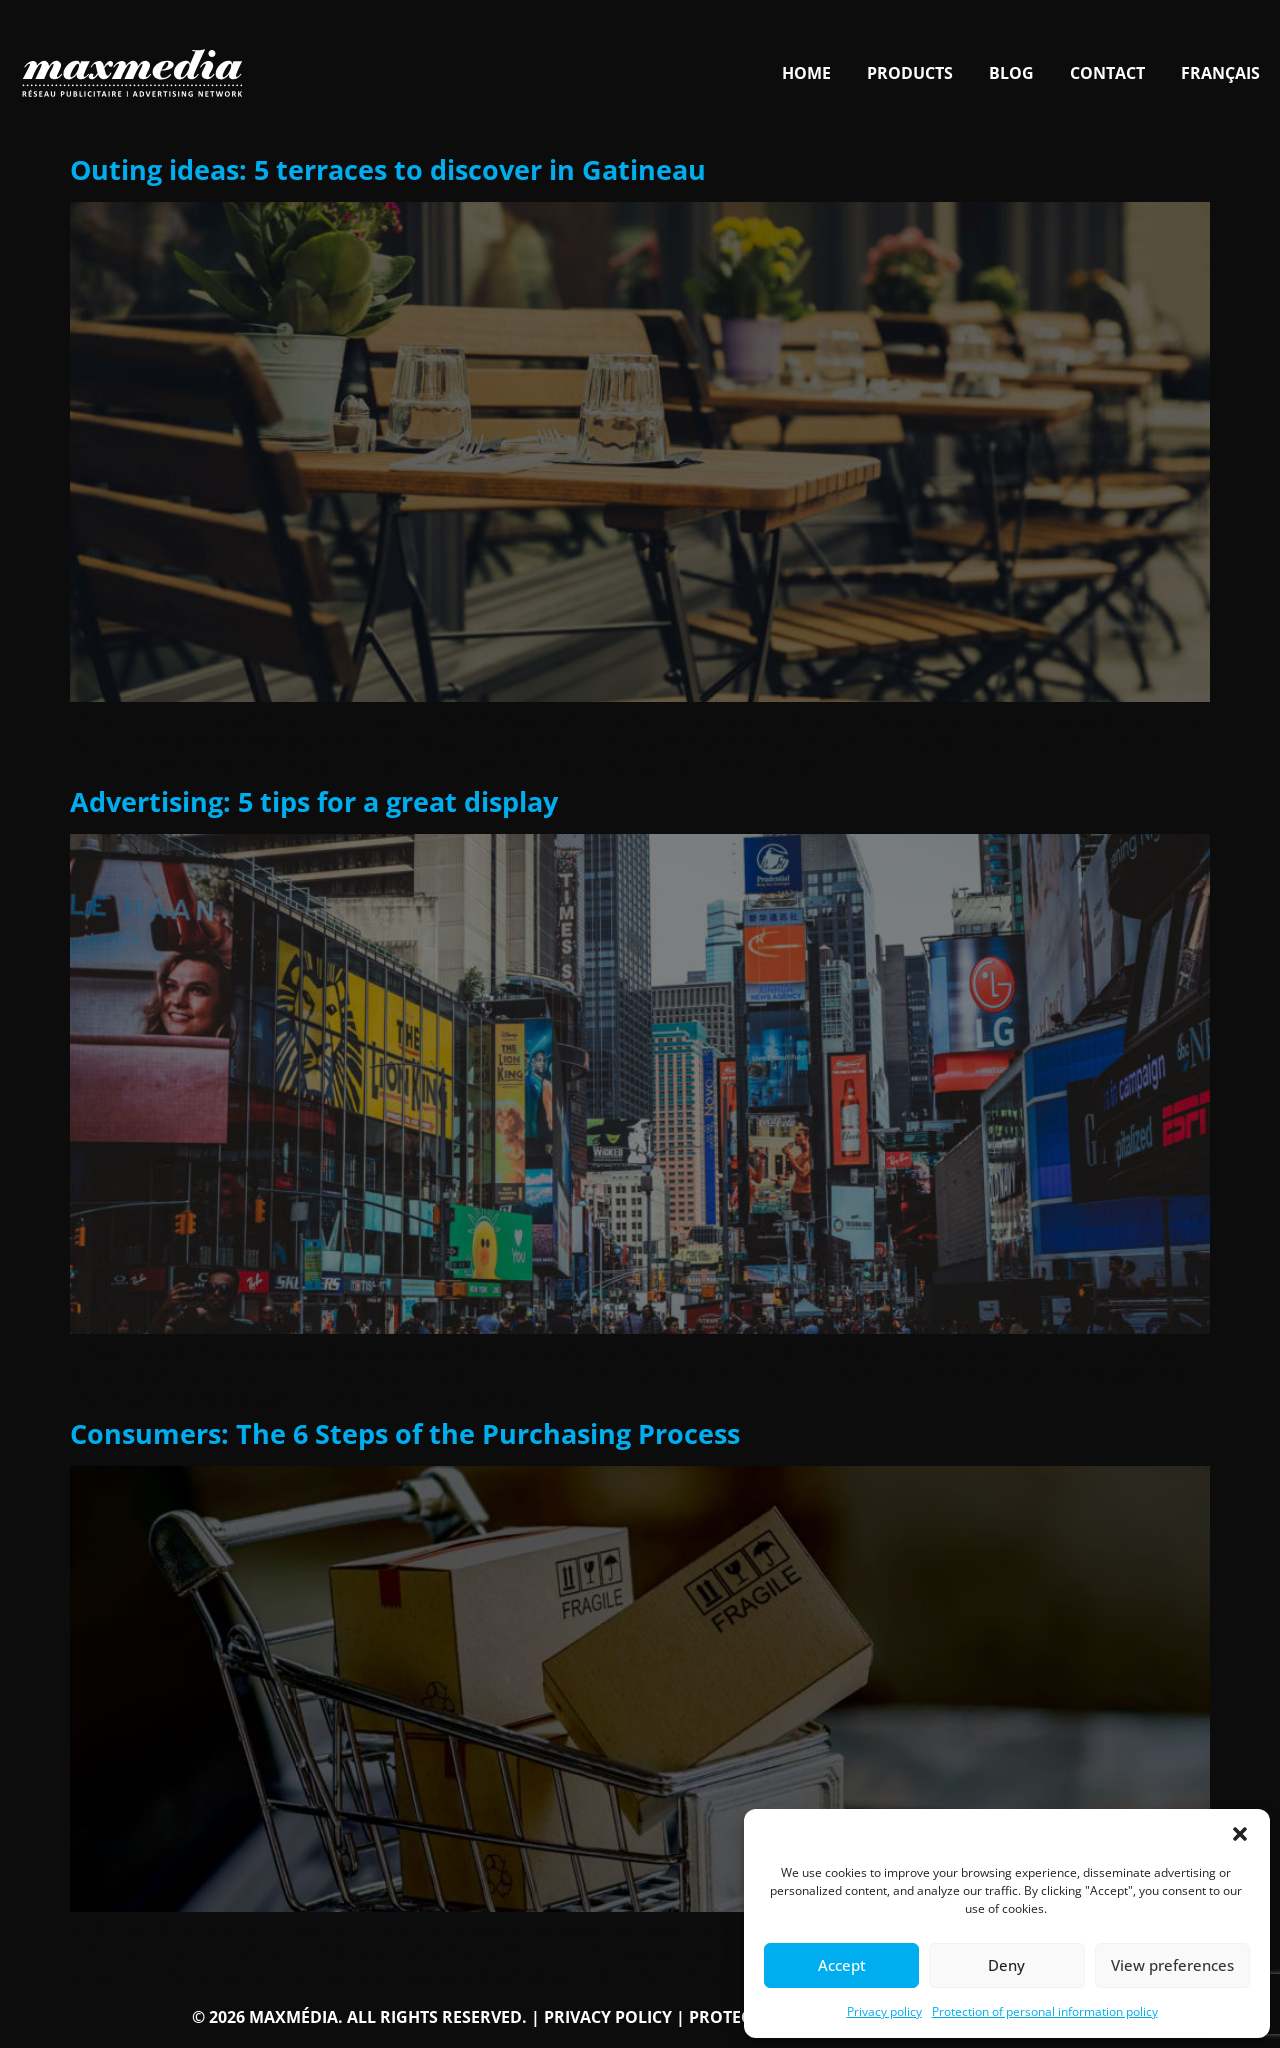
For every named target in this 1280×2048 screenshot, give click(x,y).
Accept (842, 1965)
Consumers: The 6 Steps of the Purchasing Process (405, 1433)
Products (910, 73)
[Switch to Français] (1220, 73)
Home (806, 73)
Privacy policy (884, 2011)
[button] (1240, 1834)
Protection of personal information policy (1045, 2011)
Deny (1006, 1965)
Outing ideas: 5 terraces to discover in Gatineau (388, 169)
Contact (1107, 73)
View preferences (1172, 1965)
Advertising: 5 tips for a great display (314, 801)
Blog (1011, 73)
